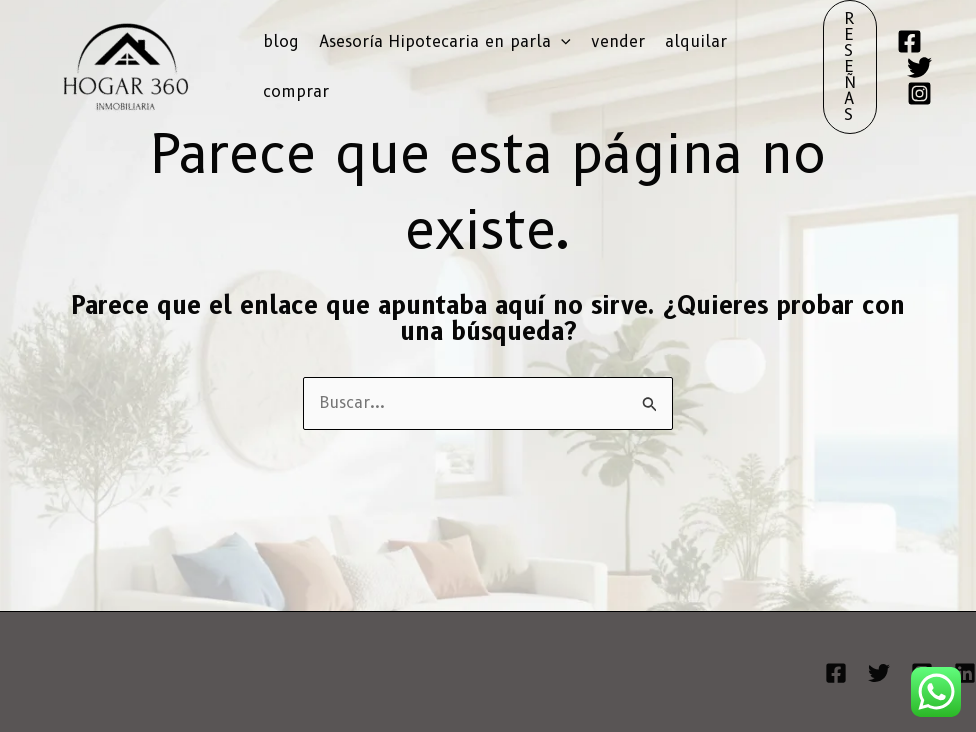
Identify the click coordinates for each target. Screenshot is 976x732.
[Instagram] (919, 93)
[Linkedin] (965, 673)
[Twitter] (919, 67)
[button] (561, 42)
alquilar (696, 41)
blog (281, 41)
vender (618, 41)
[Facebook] (909, 41)
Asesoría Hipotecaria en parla (445, 42)
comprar (296, 91)
